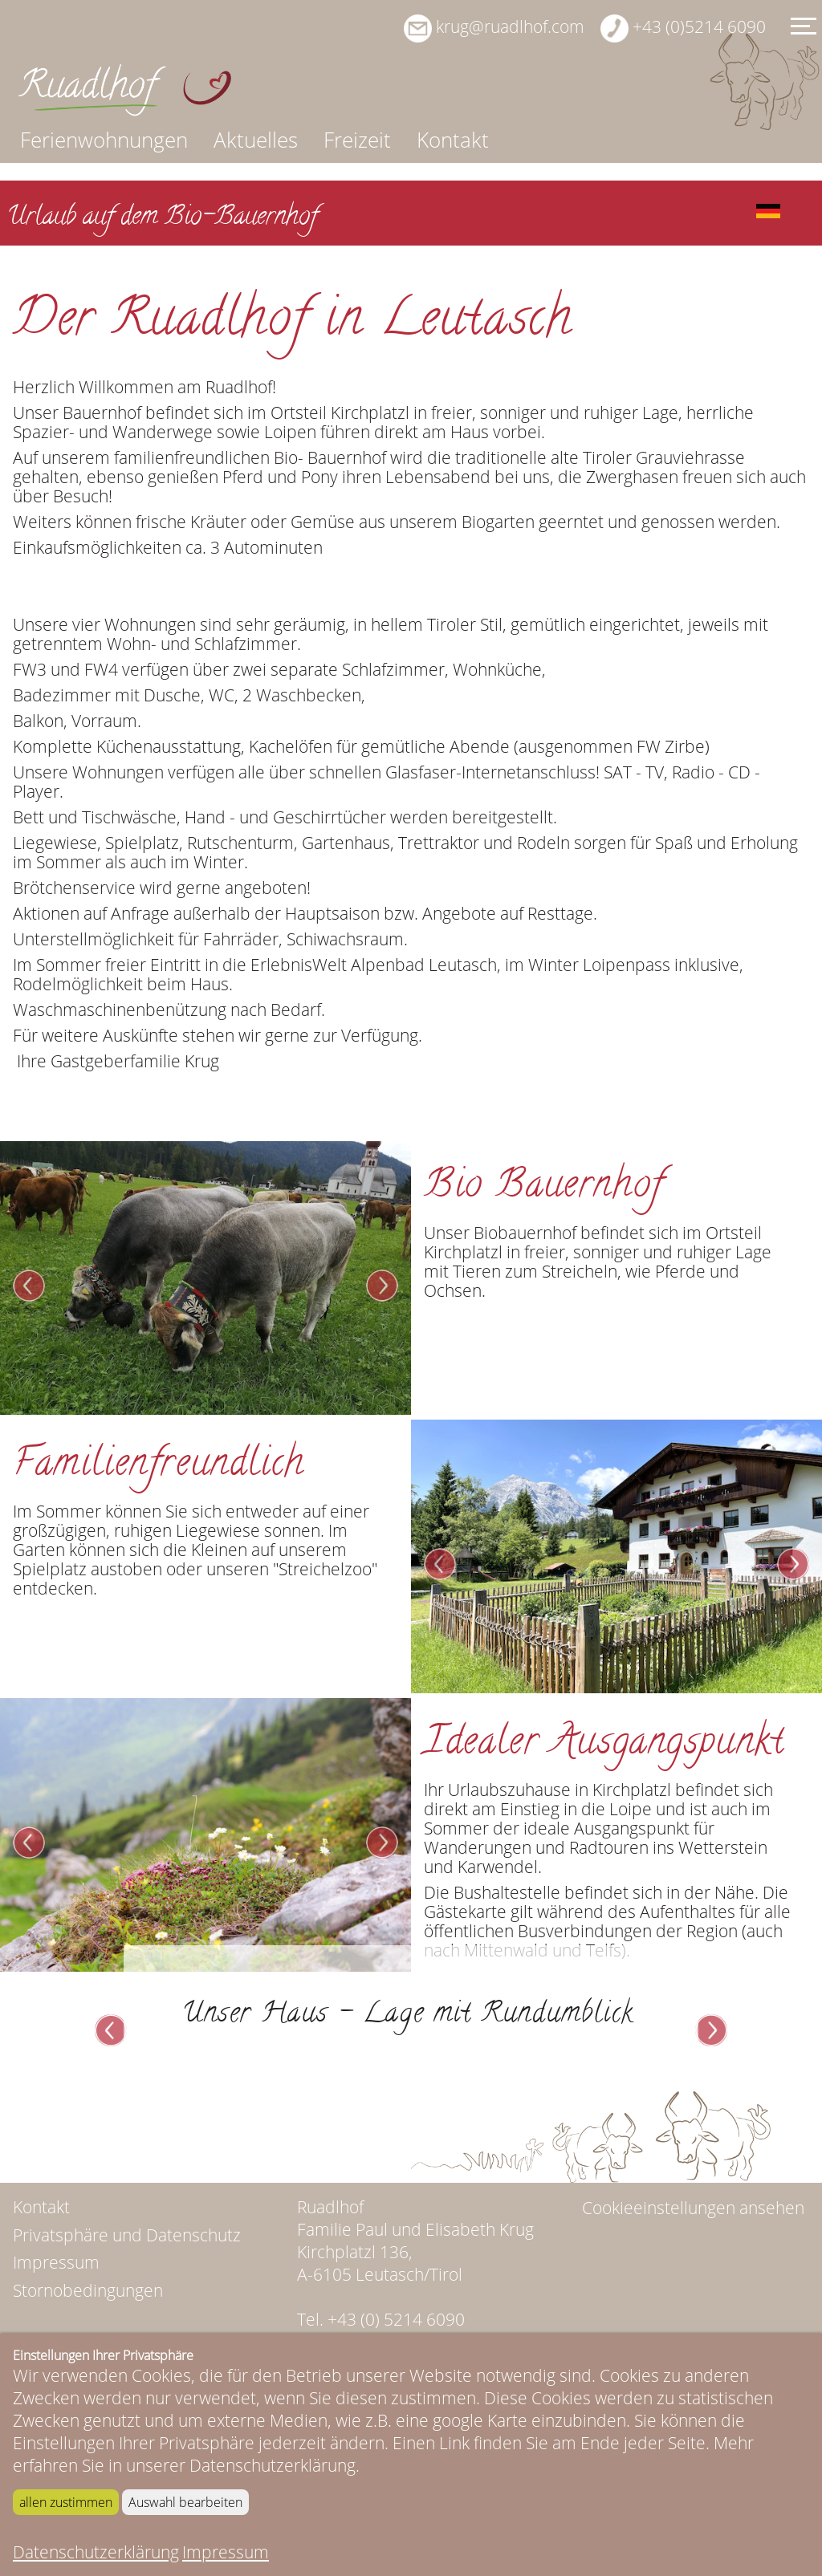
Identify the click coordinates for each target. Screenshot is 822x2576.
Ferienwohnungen (104, 140)
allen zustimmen (65, 2502)
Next (382, 1409)
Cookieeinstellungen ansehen (693, 2331)
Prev (29, 1409)
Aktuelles (256, 140)
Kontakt (453, 140)
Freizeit (357, 140)
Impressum (225, 2552)
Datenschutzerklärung (96, 2552)
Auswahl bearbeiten (185, 2502)
